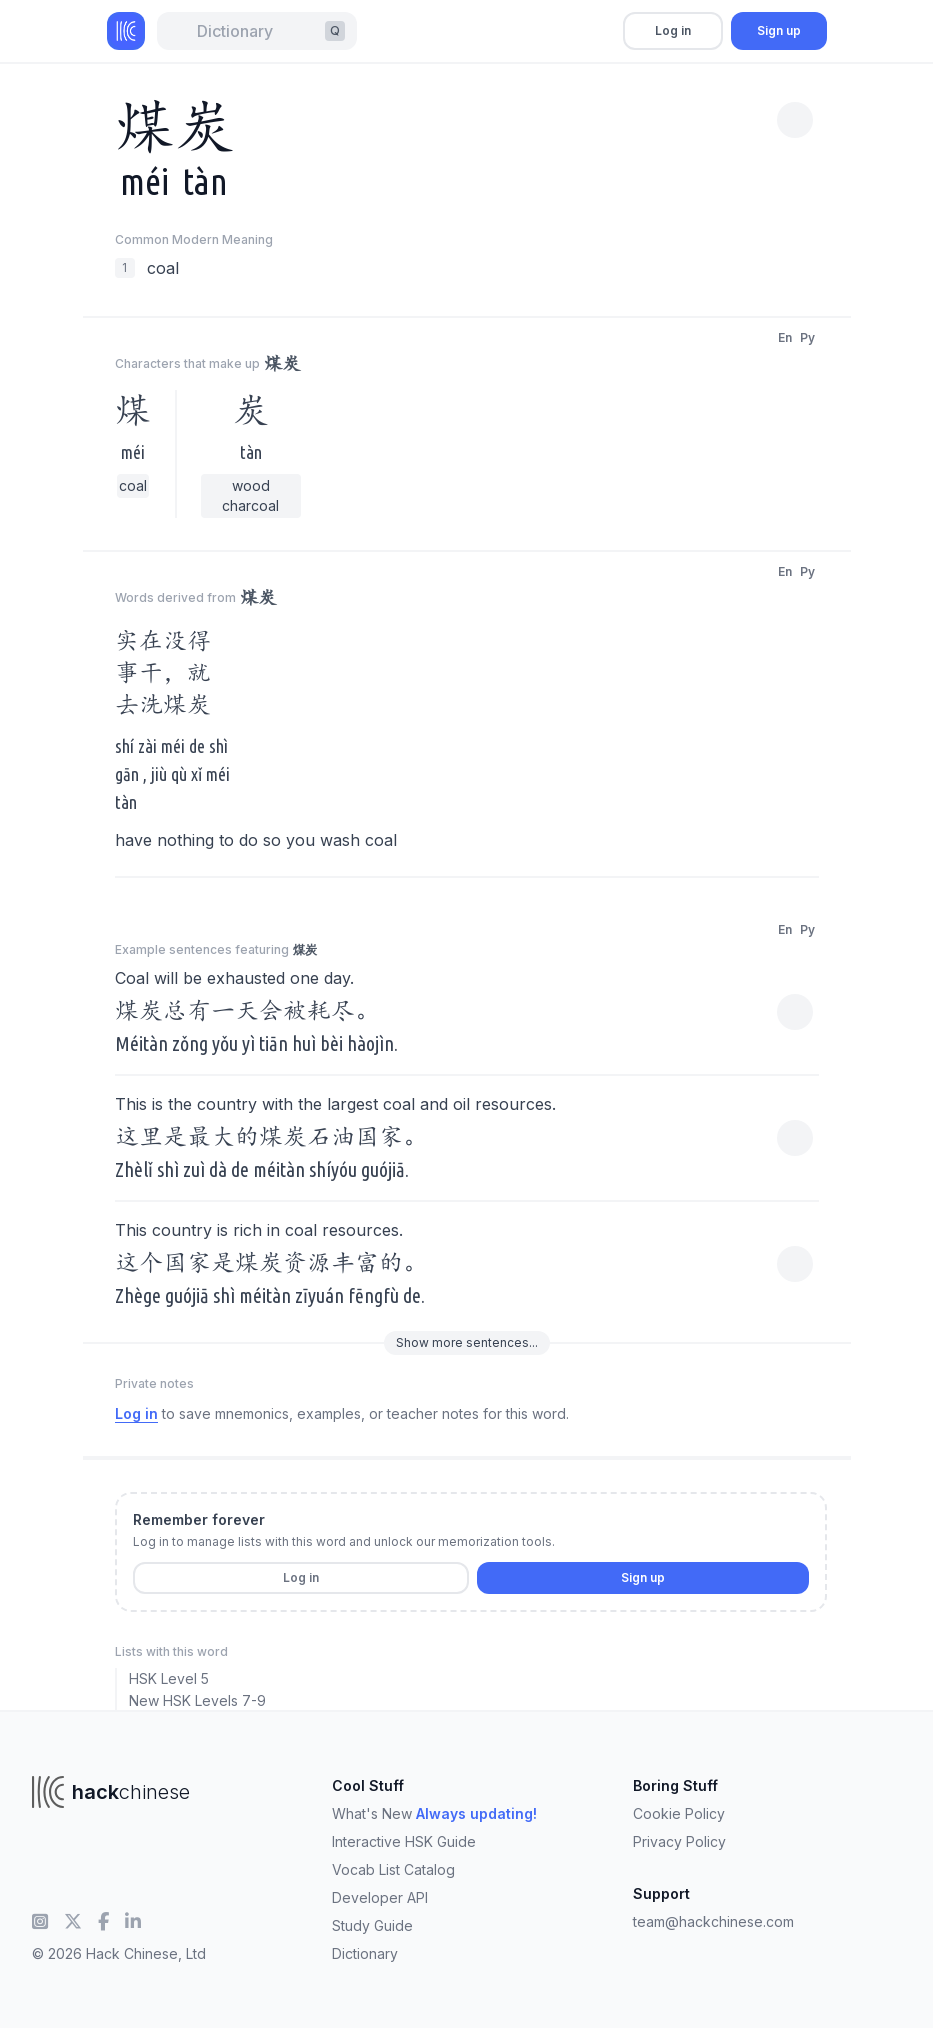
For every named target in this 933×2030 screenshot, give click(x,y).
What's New (434, 1813)
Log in (673, 30)
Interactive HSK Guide (404, 1841)
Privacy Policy (679, 1841)
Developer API (380, 1897)
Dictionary (365, 1953)
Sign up (779, 30)
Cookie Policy (679, 1813)
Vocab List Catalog (393, 1869)
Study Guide (372, 1925)
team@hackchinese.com (713, 1921)
